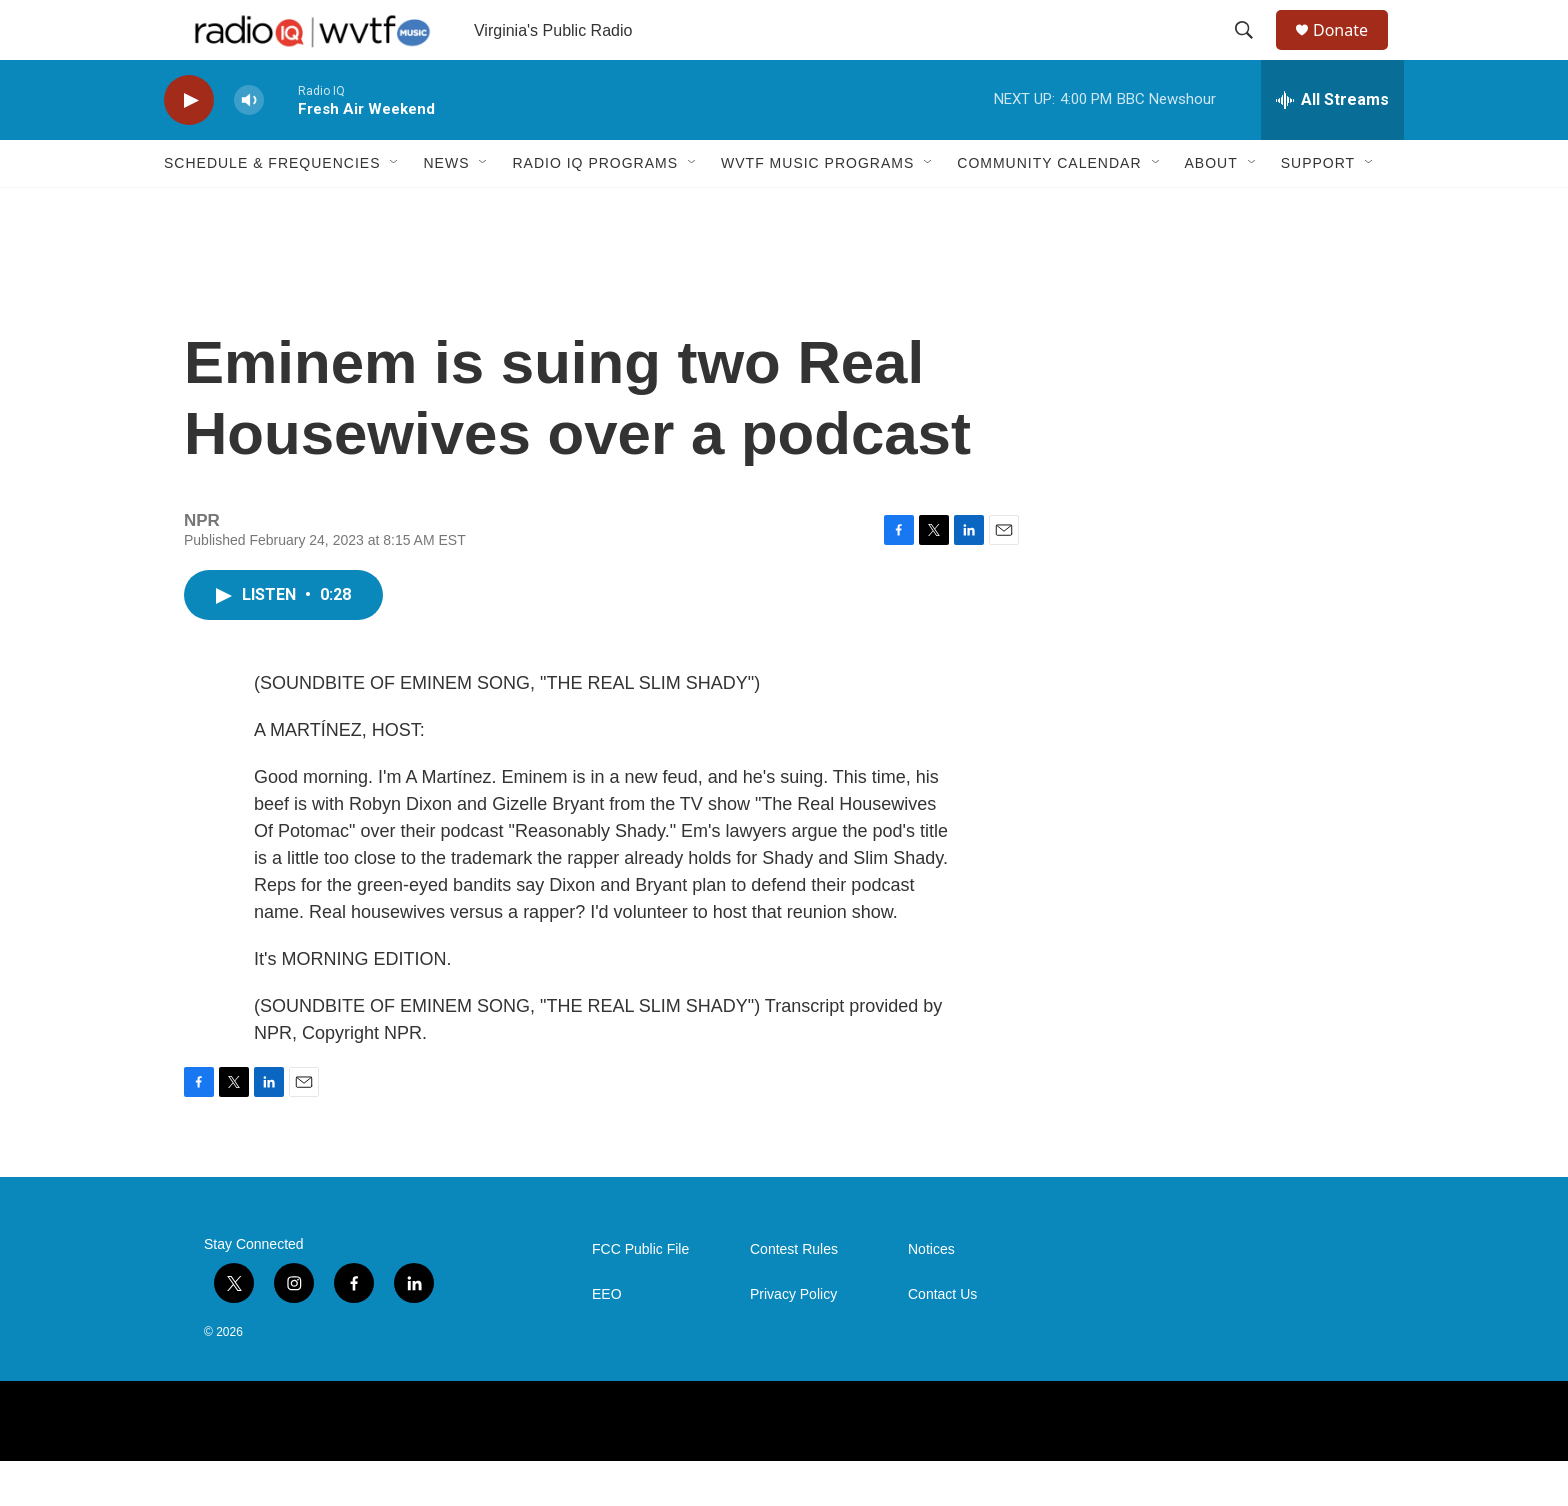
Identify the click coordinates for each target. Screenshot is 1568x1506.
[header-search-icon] (1253, 53)
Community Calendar (1049, 208)
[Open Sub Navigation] (395, 208)
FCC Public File (640, 1294)
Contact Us (942, 1339)
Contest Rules (794, 1294)
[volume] (249, 145)
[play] (189, 145)
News (446, 208)
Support (1318, 208)
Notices (931, 1294)
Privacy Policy (793, 1339)
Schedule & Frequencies (272, 208)
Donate (1353, 52)
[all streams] (1332, 145)
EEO (607, 1339)
